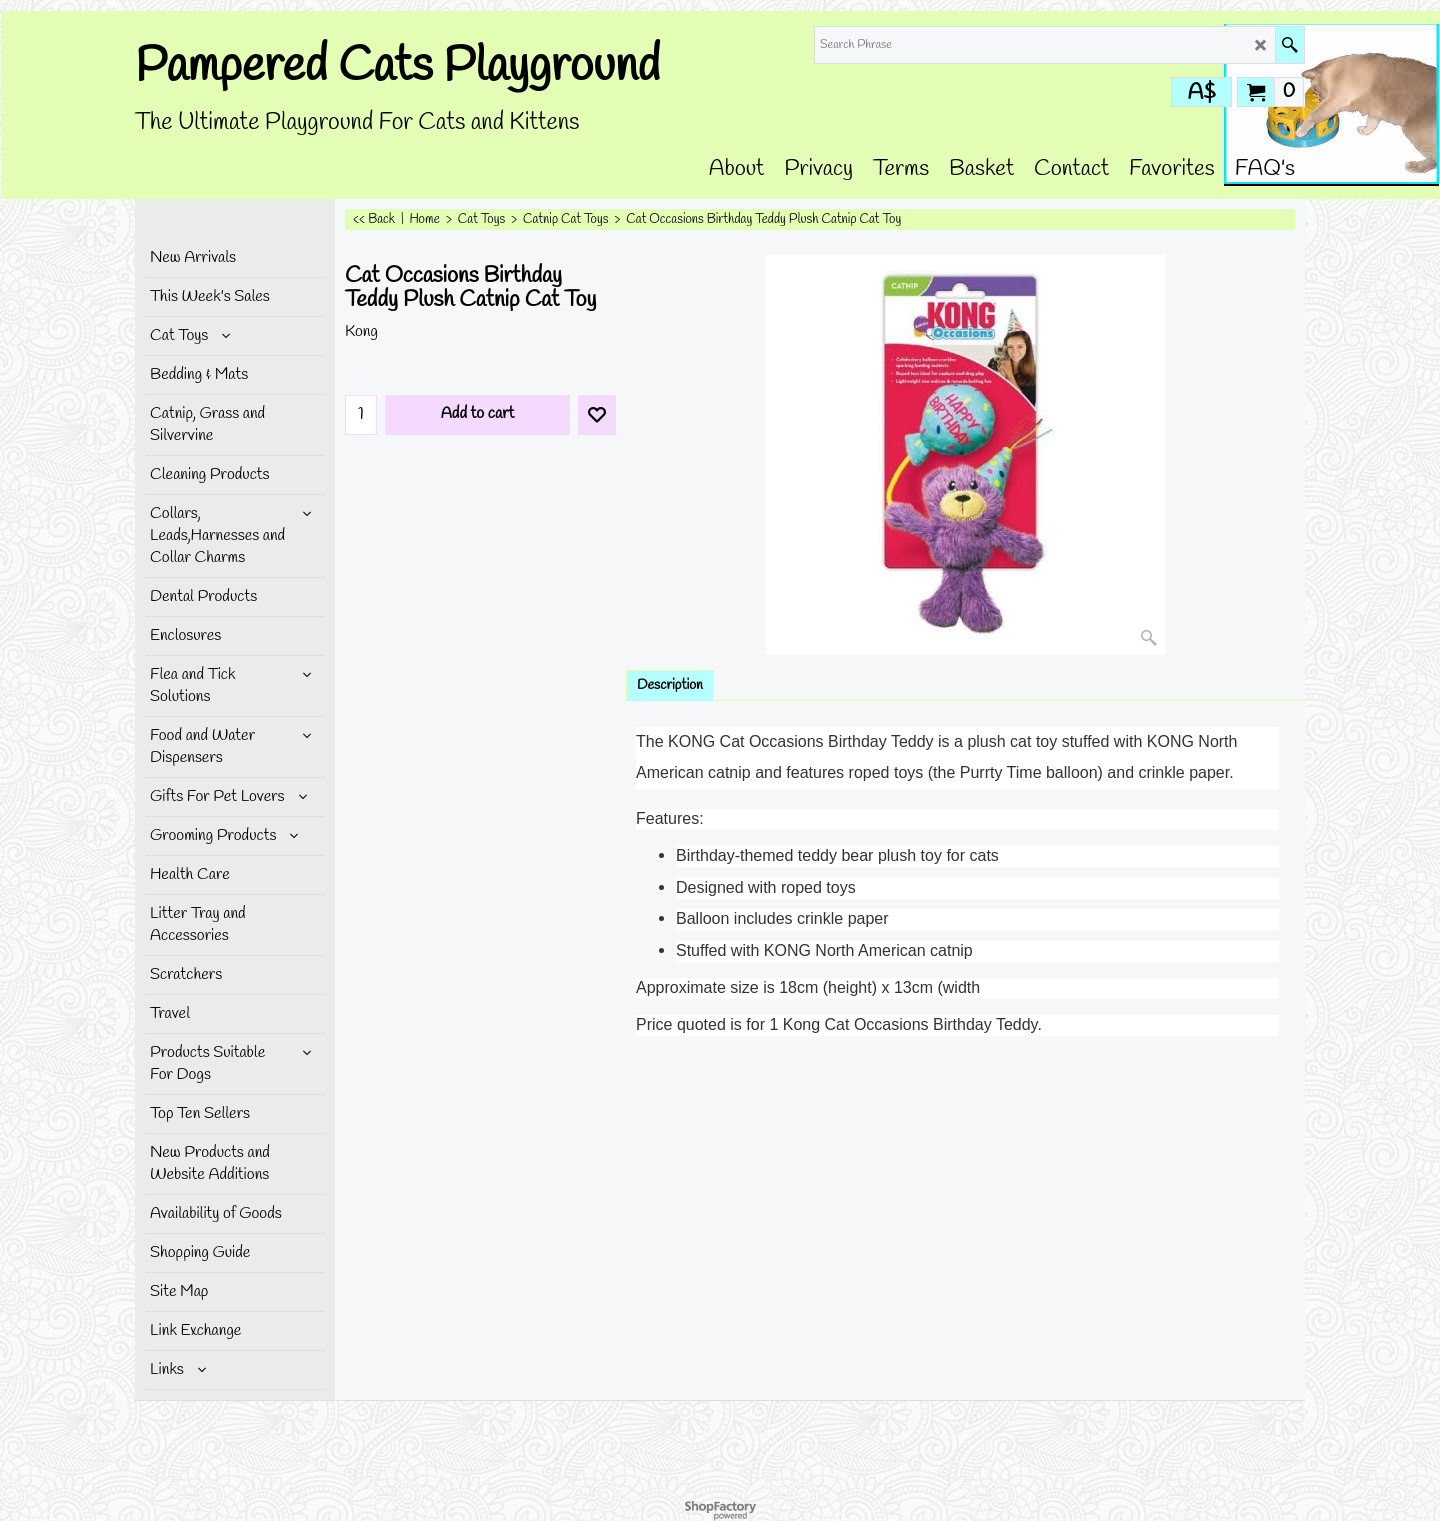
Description (670, 685)
